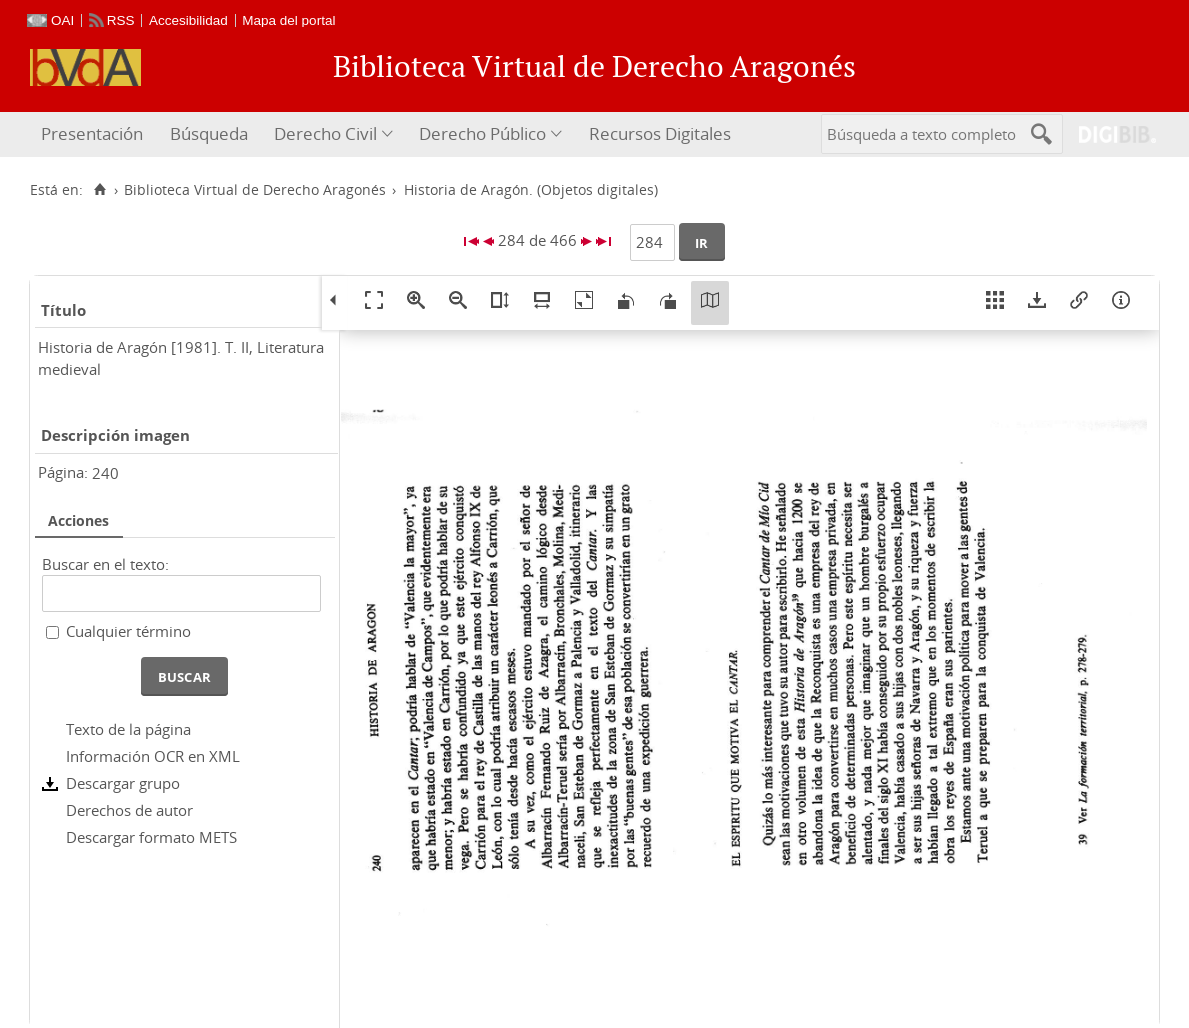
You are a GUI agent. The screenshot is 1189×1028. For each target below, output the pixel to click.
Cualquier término (128, 631)
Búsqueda (209, 133)
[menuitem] (94, 134)
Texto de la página (128, 729)
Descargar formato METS (151, 837)
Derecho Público (482, 133)
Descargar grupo (123, 783)
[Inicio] (99, 190)
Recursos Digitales (660, 133)
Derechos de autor (129, 810)
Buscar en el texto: (105, 564)
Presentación (92, 133)
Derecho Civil (325, 133)
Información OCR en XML (153, 756)
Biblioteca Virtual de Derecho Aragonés (255, 190)
